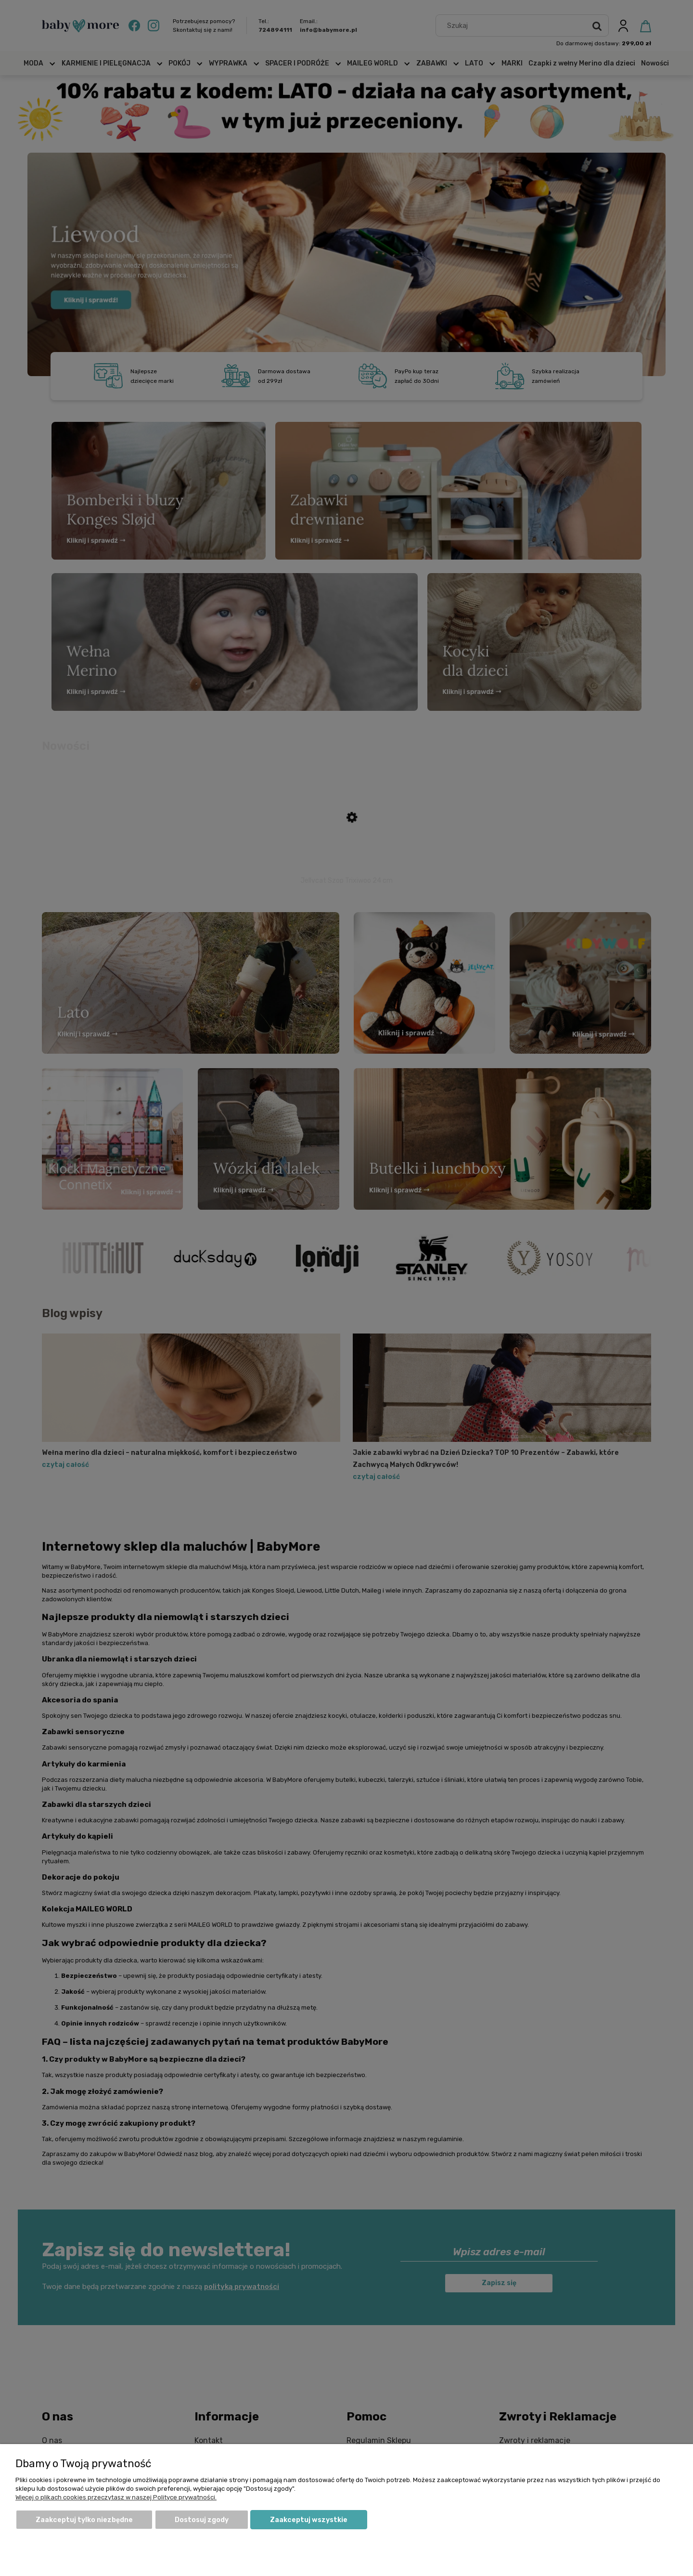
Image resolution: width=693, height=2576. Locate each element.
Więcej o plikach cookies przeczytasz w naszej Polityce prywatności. (116, 2497)
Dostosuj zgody (202, 2520)
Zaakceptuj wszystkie (308, 2520)
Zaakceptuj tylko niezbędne (84, 2520)
